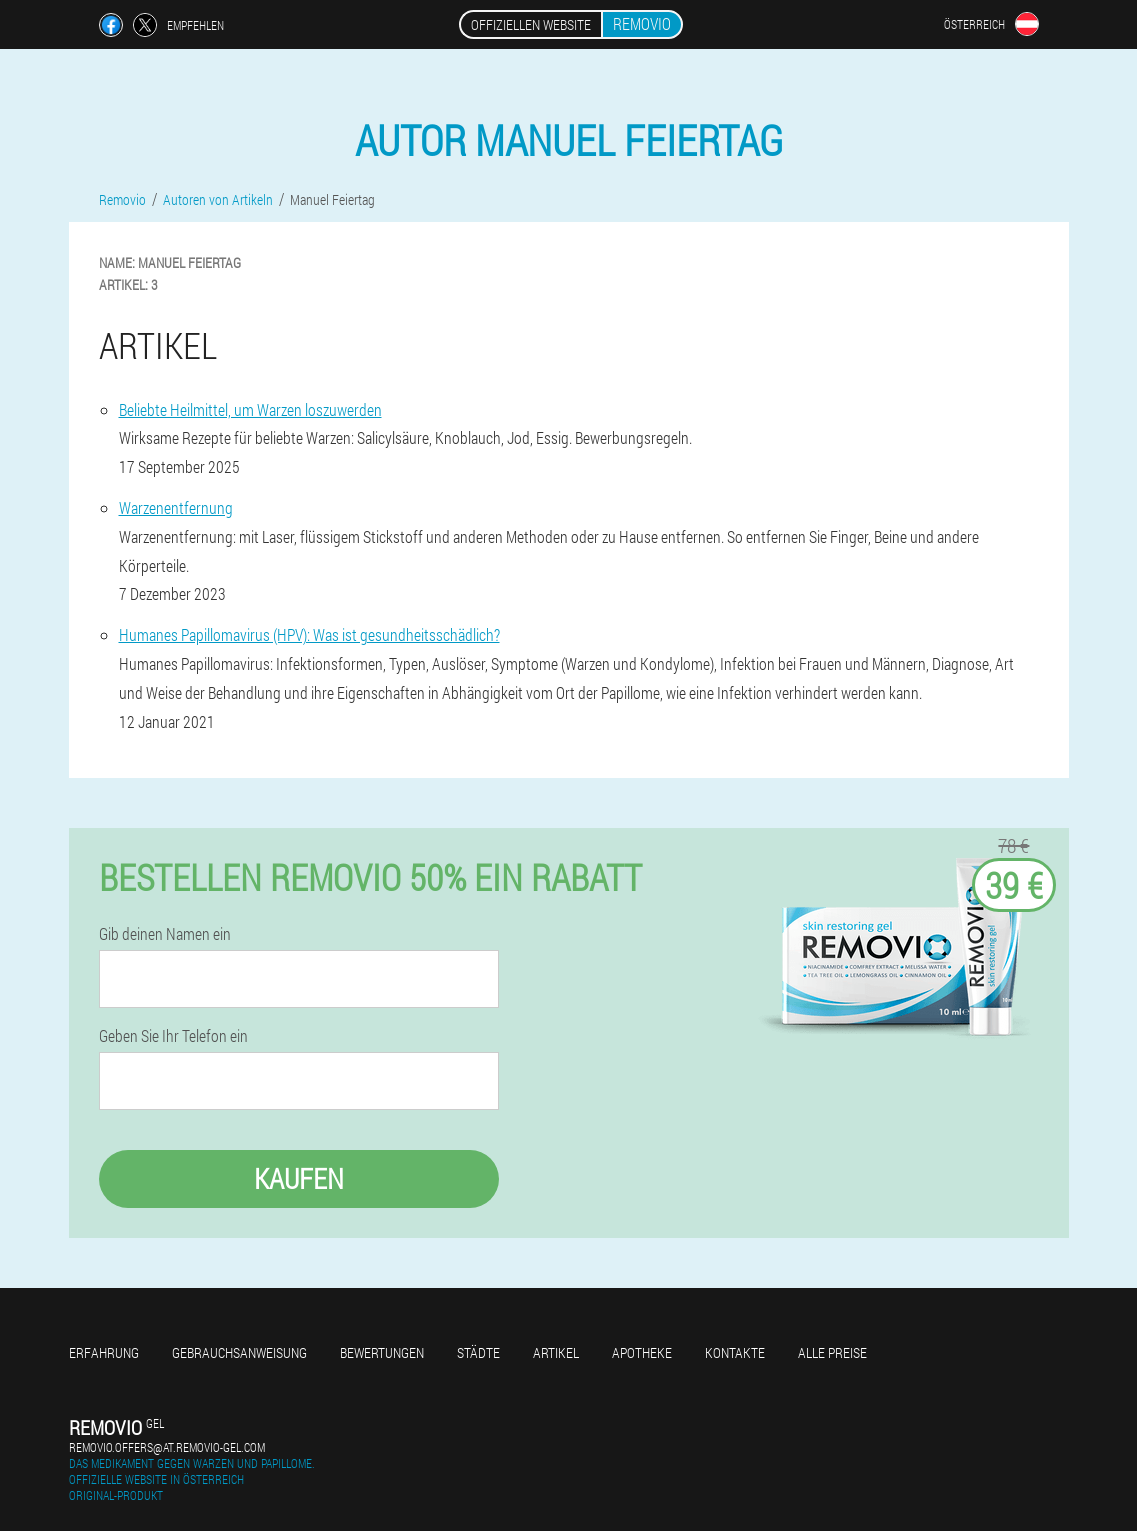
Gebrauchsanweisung (239, 1352)
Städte (478, 1352)
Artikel (556, 1352)
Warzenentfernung (176, 507)
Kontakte (735, 1352)
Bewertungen (382, 1352)
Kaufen (299, 1178)
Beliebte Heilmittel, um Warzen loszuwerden (250, 409)
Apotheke (642, 1352)
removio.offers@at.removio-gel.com (167, 1447)
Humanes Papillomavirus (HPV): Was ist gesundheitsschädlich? (309, 634)
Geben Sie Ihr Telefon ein (173, 1036)
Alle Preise (832, 1352)
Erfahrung (104, 1352)
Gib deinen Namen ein (165, 934)
